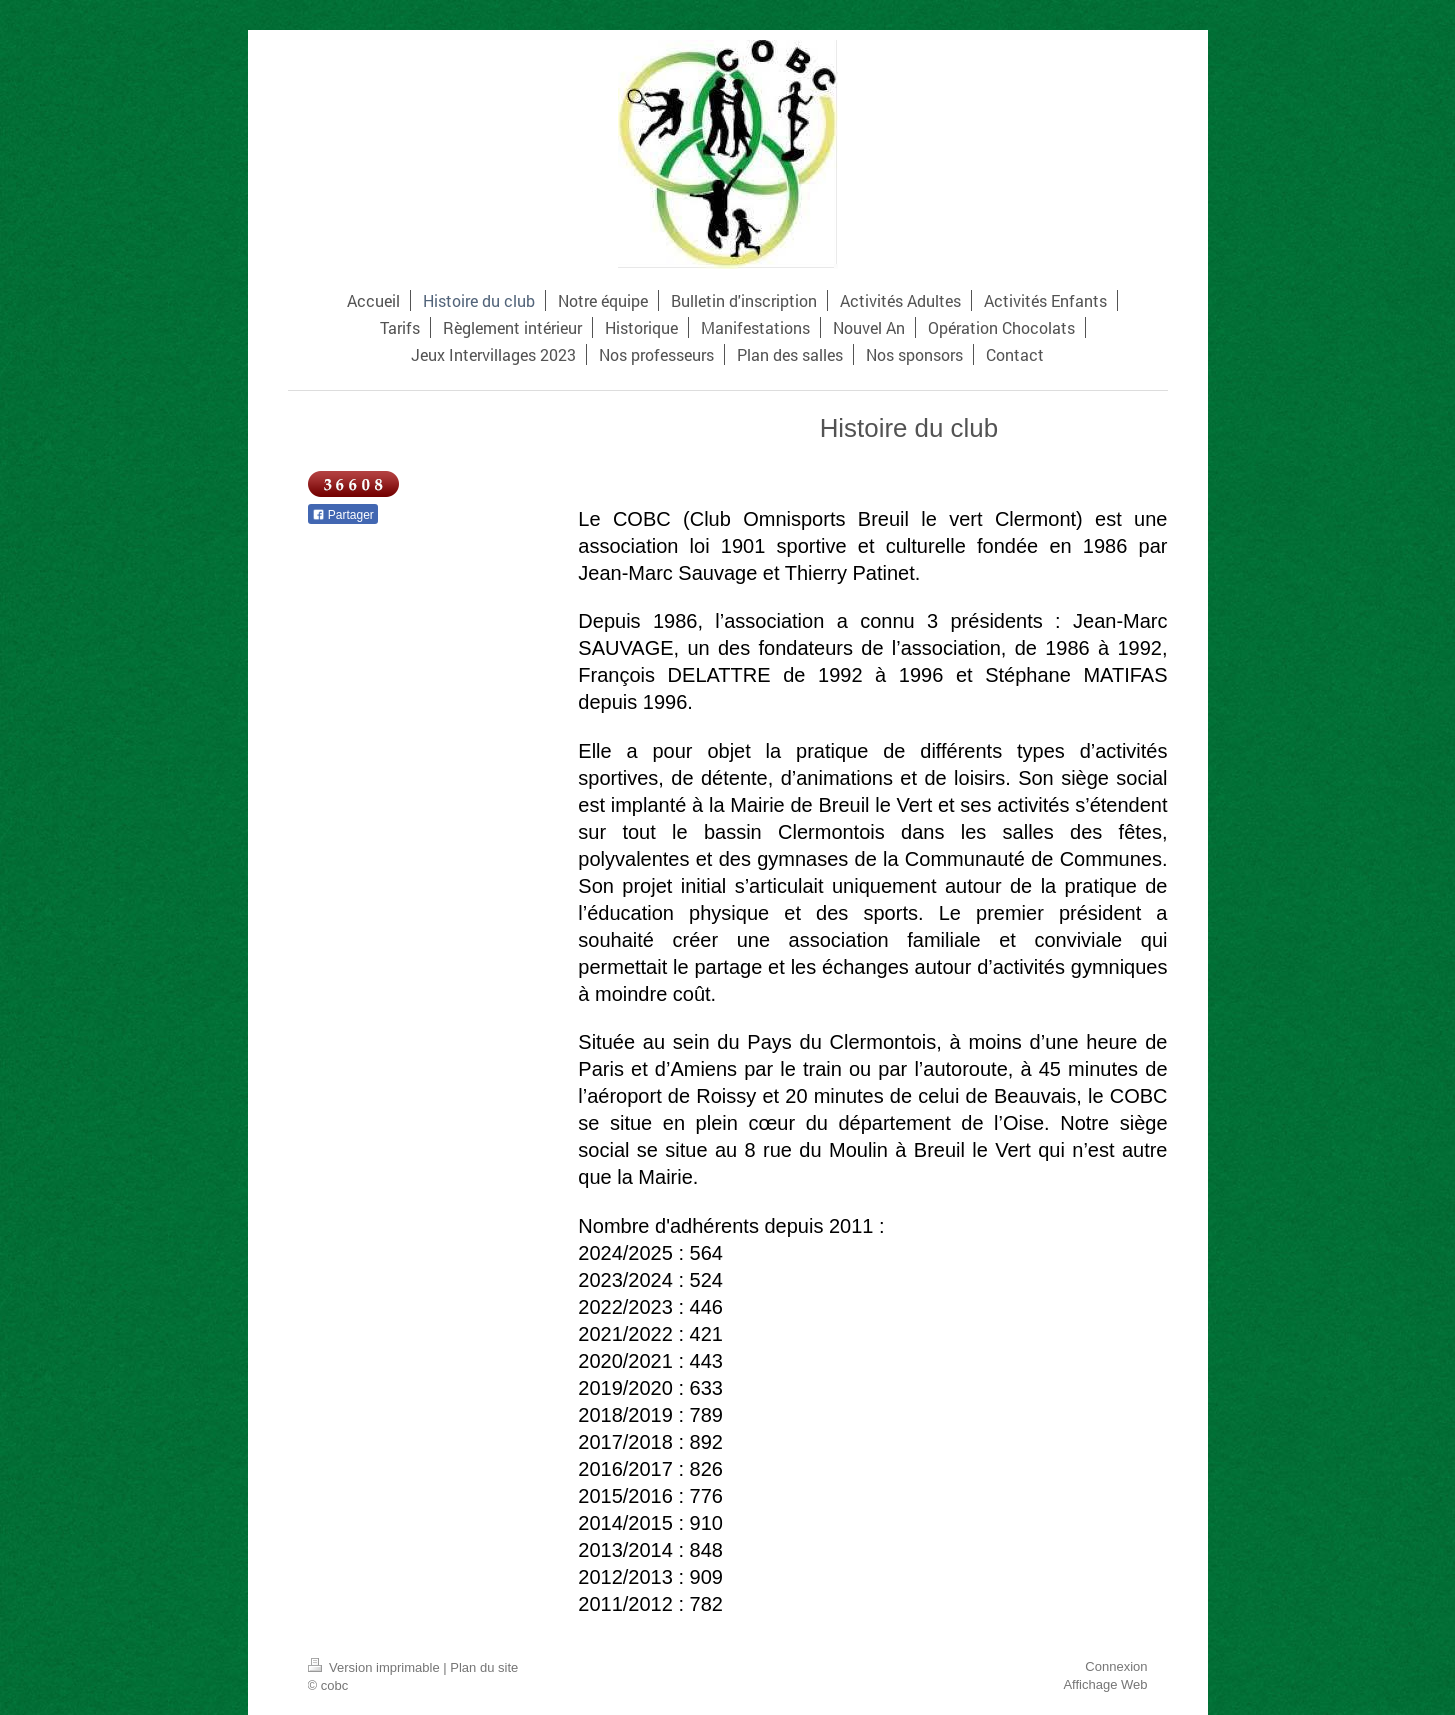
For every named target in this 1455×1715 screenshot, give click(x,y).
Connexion (1116, 1666)
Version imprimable (376, 1667)
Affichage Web (1105, 1684)
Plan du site (484, 1667)
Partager (343, 515)
